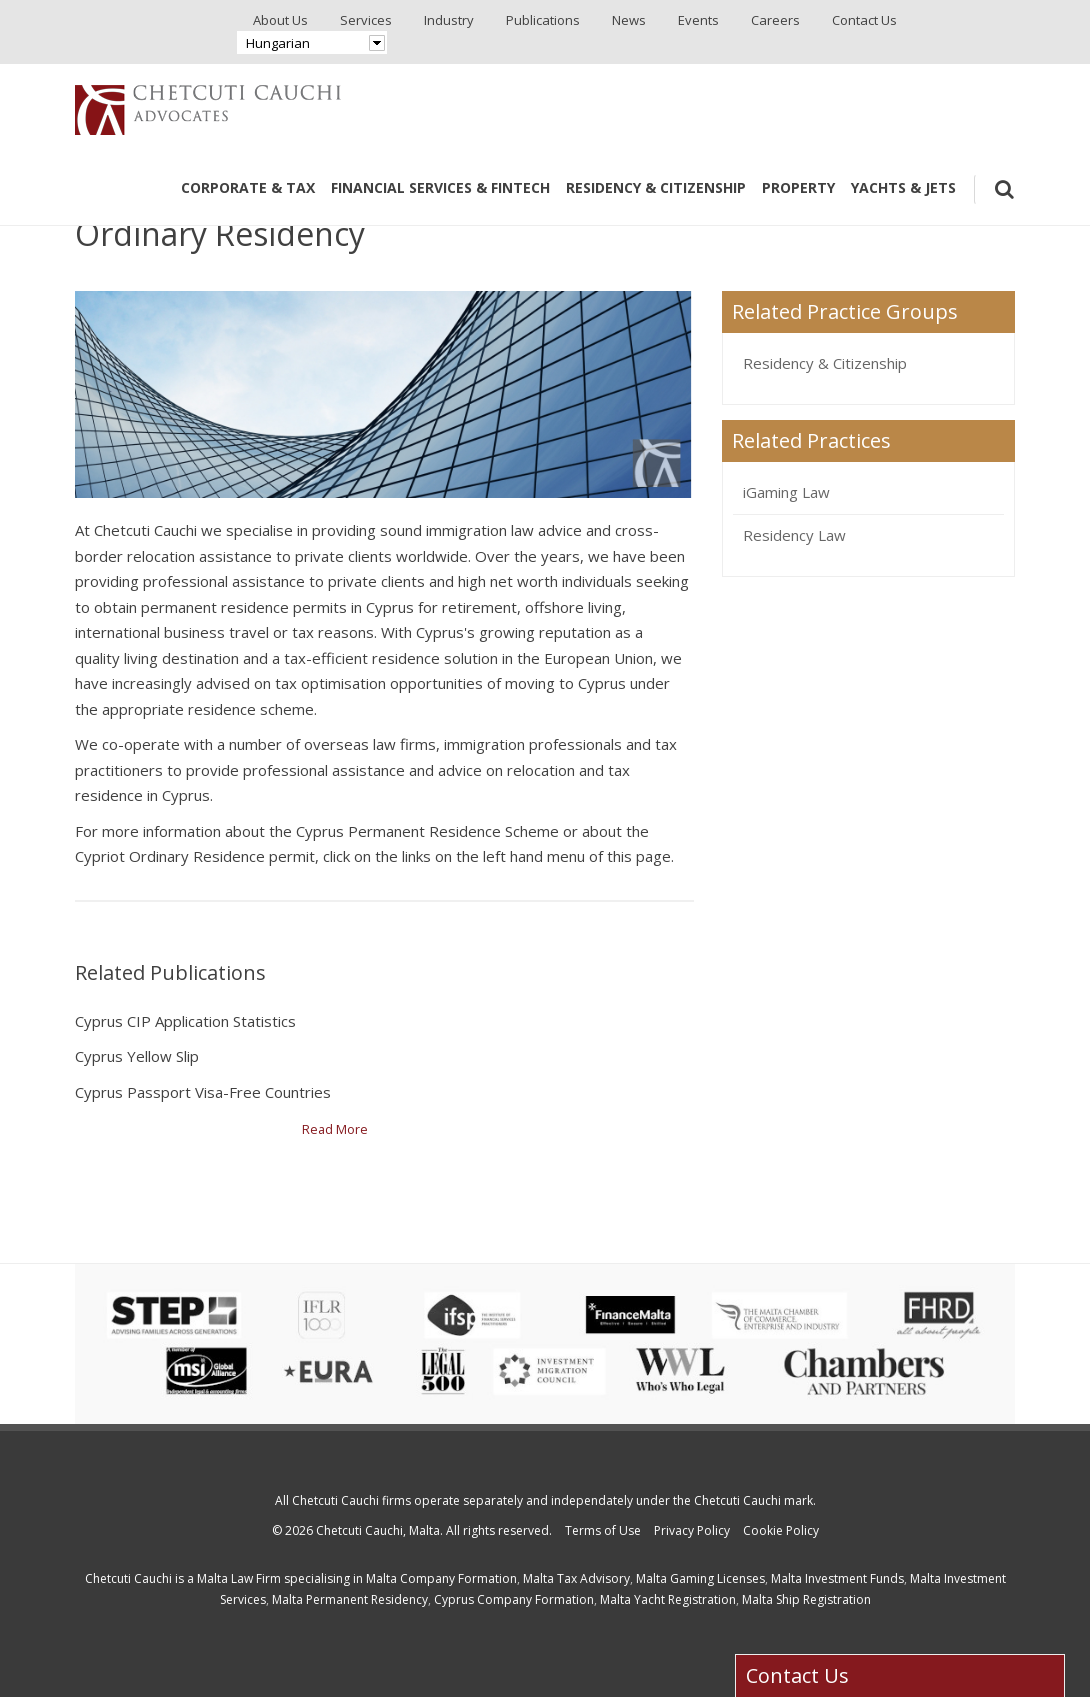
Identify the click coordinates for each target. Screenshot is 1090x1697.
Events (698, 20)
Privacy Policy (692, 1530)
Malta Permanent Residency (350, 1599)
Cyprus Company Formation (514, 1599)
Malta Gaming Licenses (700, 1578)
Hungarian (278, 43)
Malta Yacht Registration (668, 1599)
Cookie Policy (781, 1530)
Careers (775, 20)
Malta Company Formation (441, 1578)
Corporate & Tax (248, 187)
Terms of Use (603, 1530)
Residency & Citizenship (656, 187)
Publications (543, 20)
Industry (449, 20)
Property (798, 187)
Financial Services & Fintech (440, 187)
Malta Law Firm (239, 1578)
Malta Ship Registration (806, 1599)
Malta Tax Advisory (576, 1578)
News (629, 20)
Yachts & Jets (903, 187)
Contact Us (864, 20)
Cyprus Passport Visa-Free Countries (203, 1092)
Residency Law (794, 535)
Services (366, 20)
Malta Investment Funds (837, 1578)
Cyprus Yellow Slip (137, 1056)
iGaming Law (786, 492)
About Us (280, 20)
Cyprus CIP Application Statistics (185, 1021)
